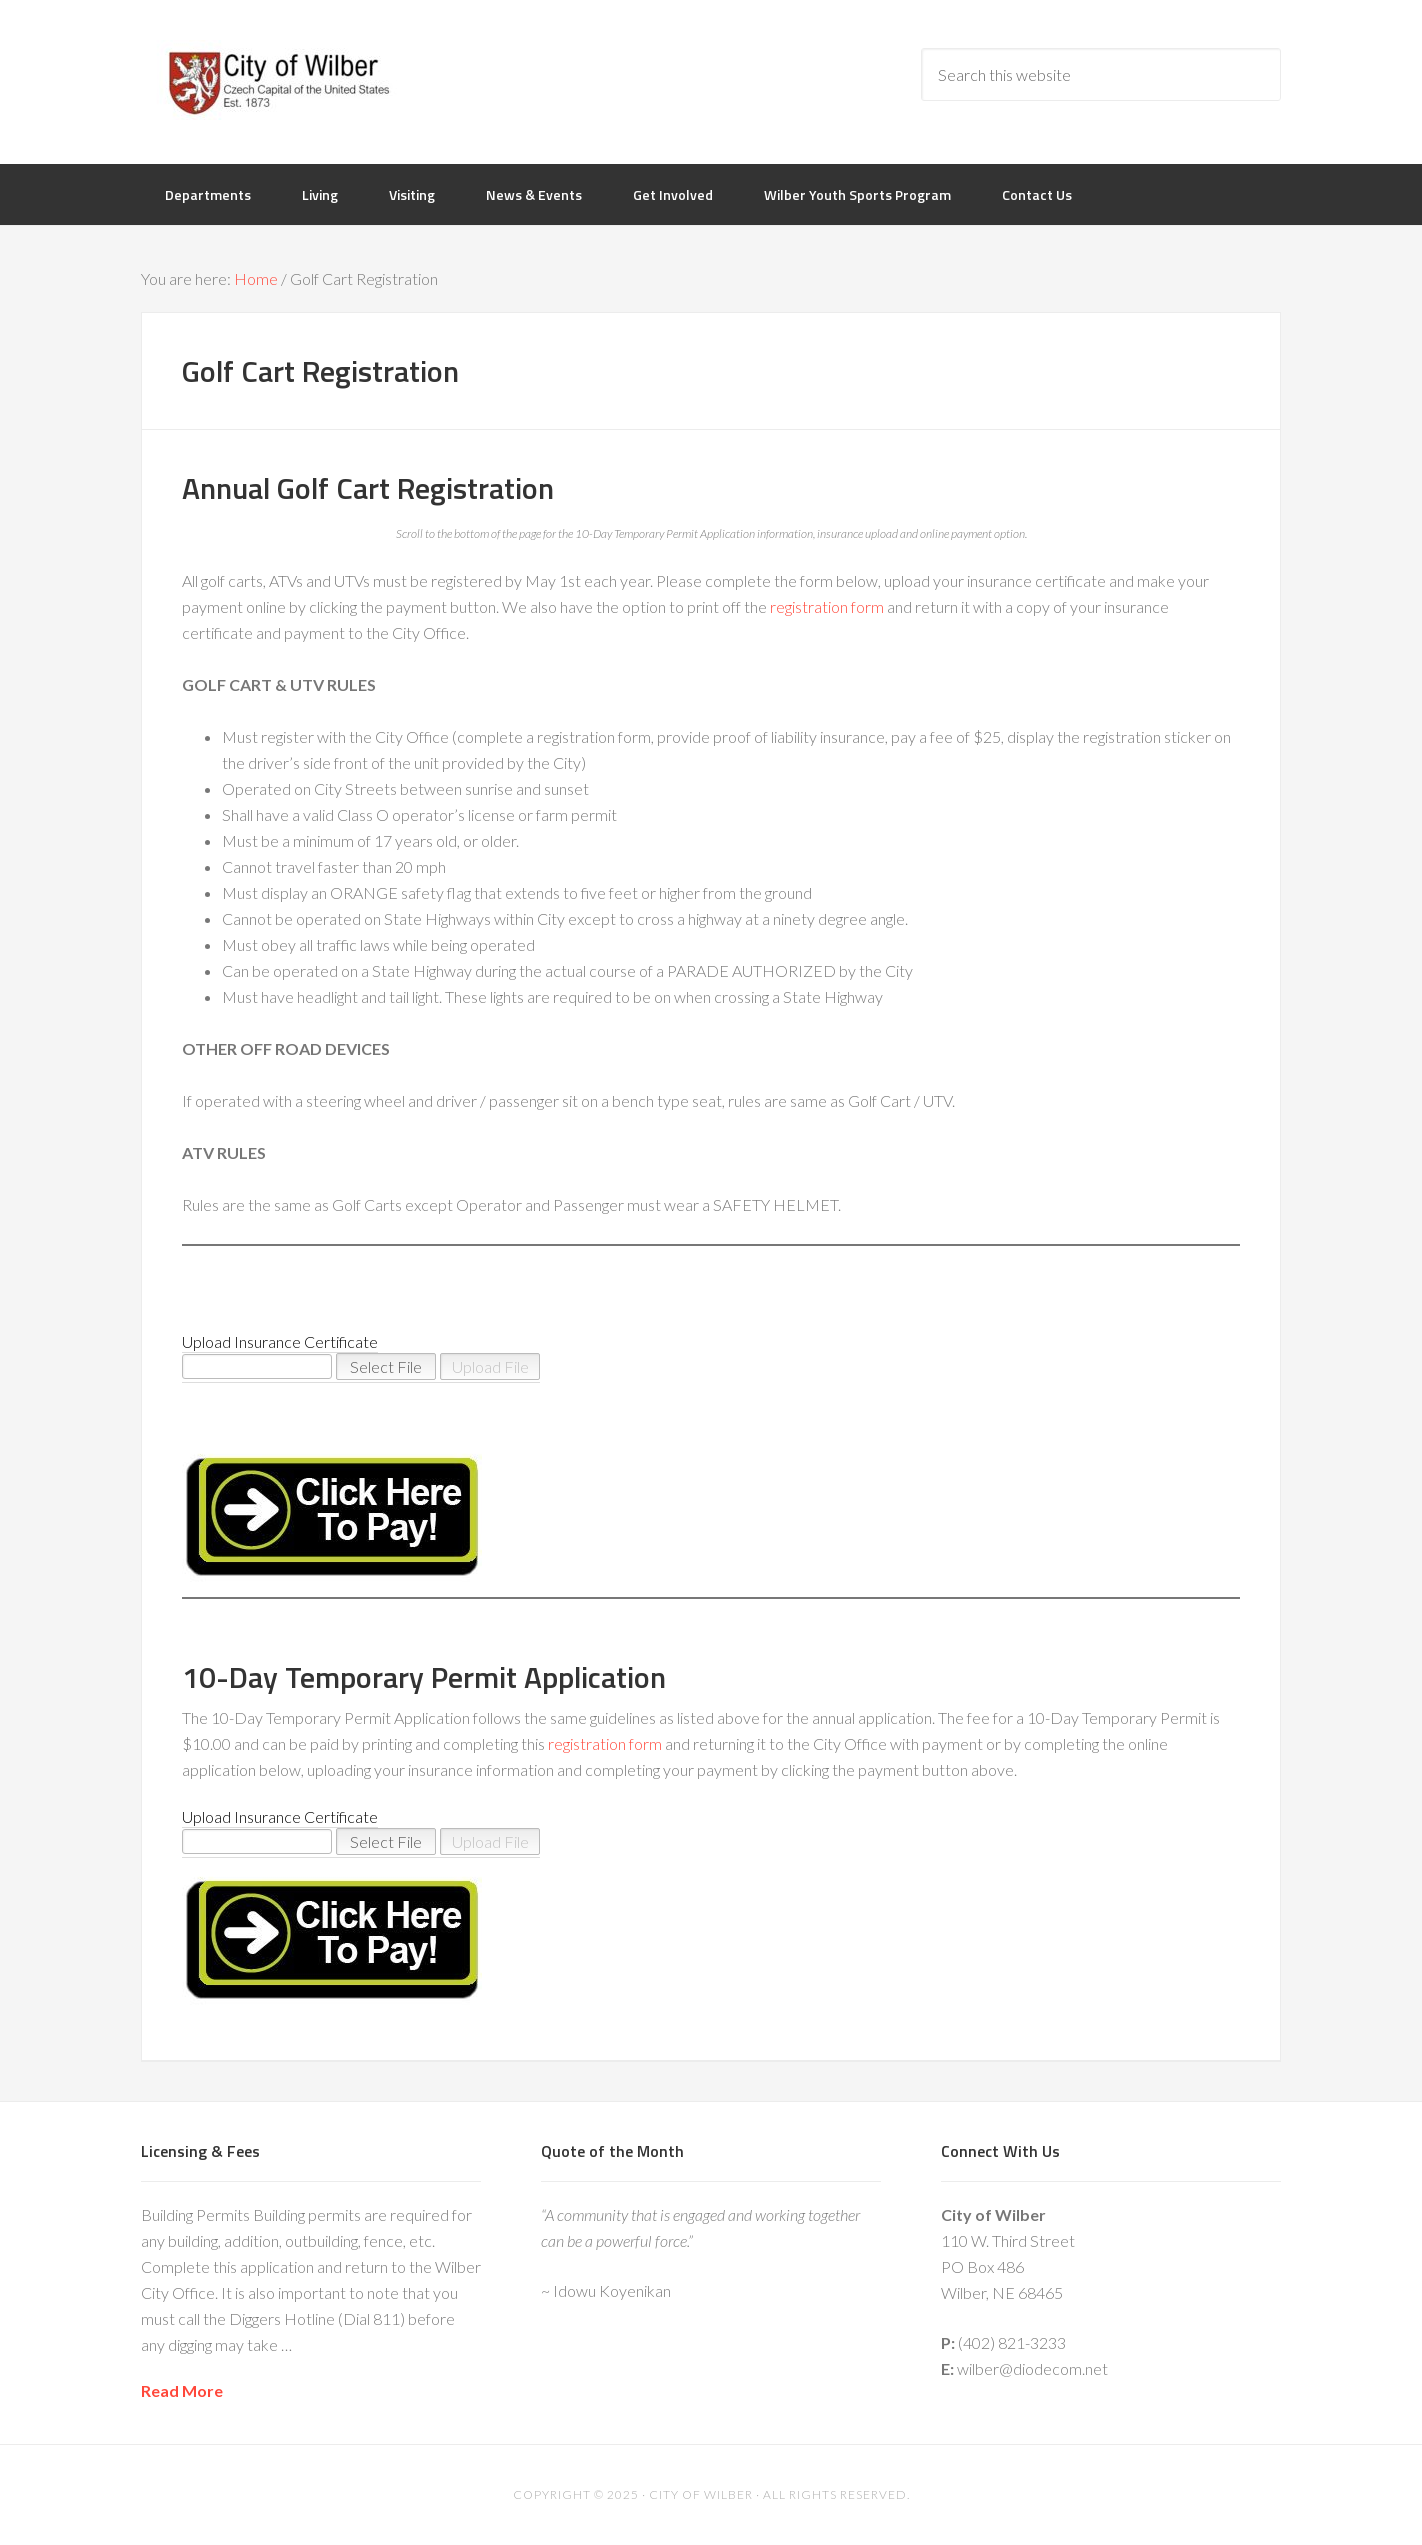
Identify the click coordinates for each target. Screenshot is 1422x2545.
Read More (182, 2390)
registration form (827, 606)
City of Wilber (301, 80)
